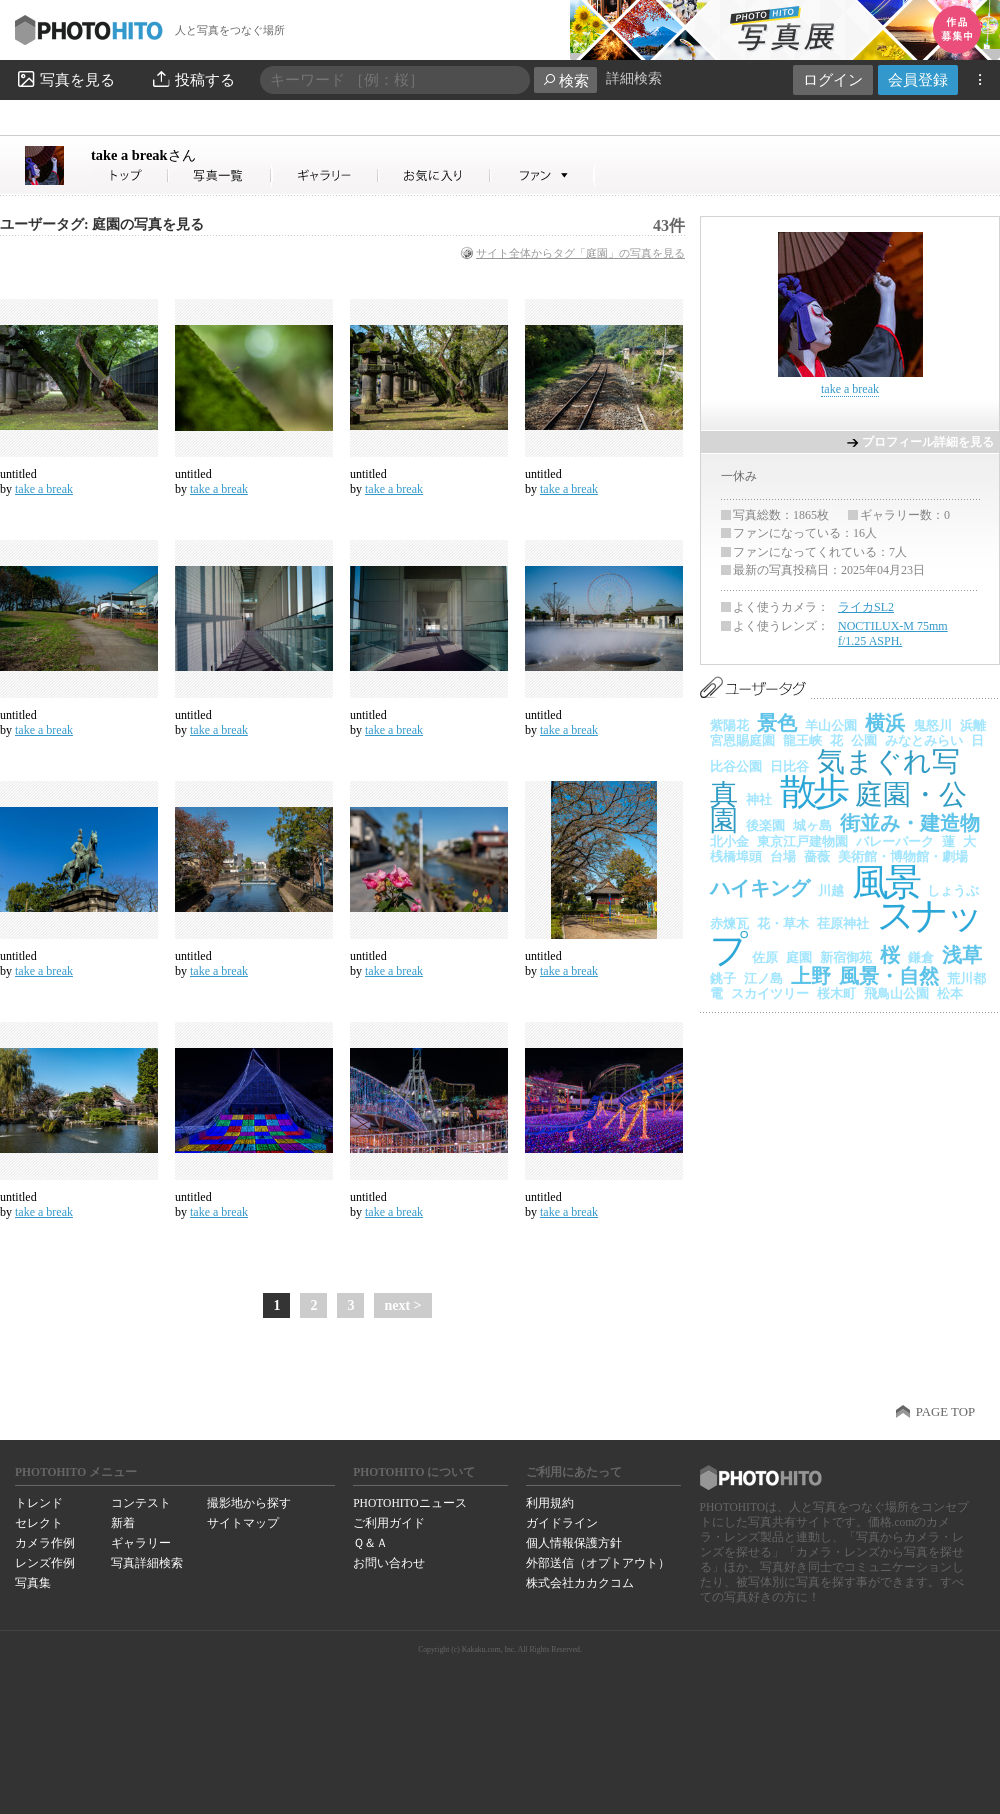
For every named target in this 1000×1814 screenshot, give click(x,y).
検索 (565, 80)
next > (402, 1305)
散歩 (813, 791)
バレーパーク (895, 841)
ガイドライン (562, 1523)
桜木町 (836, 993)
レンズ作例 (45, 1563)
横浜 (885, 723)
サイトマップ (243, 1523)
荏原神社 (843, 923)
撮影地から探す (249, 1503)
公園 (864, 740)
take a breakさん (130, 175)
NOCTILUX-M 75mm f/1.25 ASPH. (893, 634)
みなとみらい (924, 740)
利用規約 (550, 1503)
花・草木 (783, 923)
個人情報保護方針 (574, 1543)
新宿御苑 (846, 957)
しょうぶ (953, 890)
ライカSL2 (866, 607)
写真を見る (65, 79)
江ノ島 (763, 978)
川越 (831, 890)
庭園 (799, 957)
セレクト (39, 1523)
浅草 (962, 955)
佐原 (765, 957)
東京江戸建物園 (802, 841)
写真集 (33, 1583)
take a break (143, 155)
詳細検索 (634, 78)
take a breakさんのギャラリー (325, 175)
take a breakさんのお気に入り (434, 175)
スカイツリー (770, 993)
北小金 (729, 841)
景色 (777, 723)
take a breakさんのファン (542, 175)
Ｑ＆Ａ (370, 1543)
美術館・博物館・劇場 (903, 856)
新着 (123, 1523)
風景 (885, 882)
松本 (950, 993)
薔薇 (817, 856)
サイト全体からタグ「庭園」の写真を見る (580, 253)
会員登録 (918, 79)
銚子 (723, 978)
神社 (759, 799)
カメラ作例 (45, 1543)
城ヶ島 (812, 825)
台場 (783, 856)
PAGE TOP (945, 1412)
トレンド (39, 1503)
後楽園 (765, 825)
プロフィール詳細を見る (928, 442)
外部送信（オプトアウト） (598, 1563)
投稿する (192, 79)
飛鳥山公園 (896, 993)
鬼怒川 (932, 725)
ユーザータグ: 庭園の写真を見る (102, 224)
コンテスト (141, 1503)
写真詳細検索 (147, 1563)
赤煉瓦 (729, 923)
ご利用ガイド (389, 1523)
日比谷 (789, 766)
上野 (811, 976)
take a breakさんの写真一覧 (220, 175)
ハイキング (760, 888)
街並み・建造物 (910, 823)
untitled (18, 474)
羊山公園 (831, 725)
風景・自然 (889, 976)
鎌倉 (921, 957)
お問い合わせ (389, 1563)
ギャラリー (141, 1543)
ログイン (833, 79)
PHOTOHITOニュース (409, 1503)
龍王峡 (802, 740)
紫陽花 (729, 725)
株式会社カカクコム (580, 1583)
